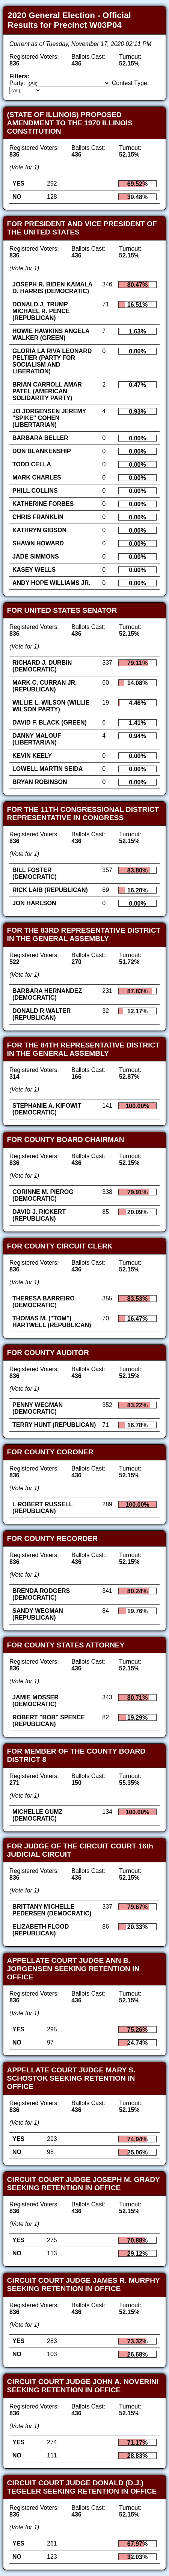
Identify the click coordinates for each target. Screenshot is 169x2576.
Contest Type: (130, 83)
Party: (17, 83)
